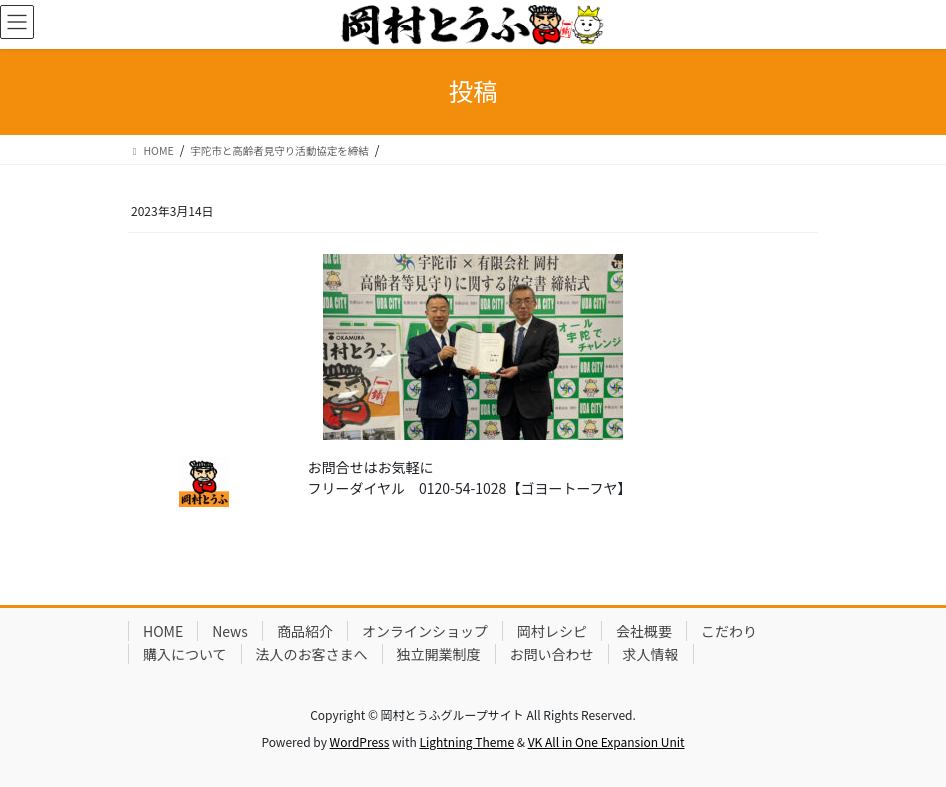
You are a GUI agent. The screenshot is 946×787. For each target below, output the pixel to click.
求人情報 (651, 654)
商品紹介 (305, 631)
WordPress (360, 741)
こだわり (729, 631)
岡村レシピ (552, 631)
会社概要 (644, 631)
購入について (185, 654)
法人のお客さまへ (312, 654)
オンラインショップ (425, 631)
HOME (163, 631)
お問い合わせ (552, 654)
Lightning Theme (466, 741)
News (230, 631)
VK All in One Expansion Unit (606, 741)
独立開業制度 (439, 654)
